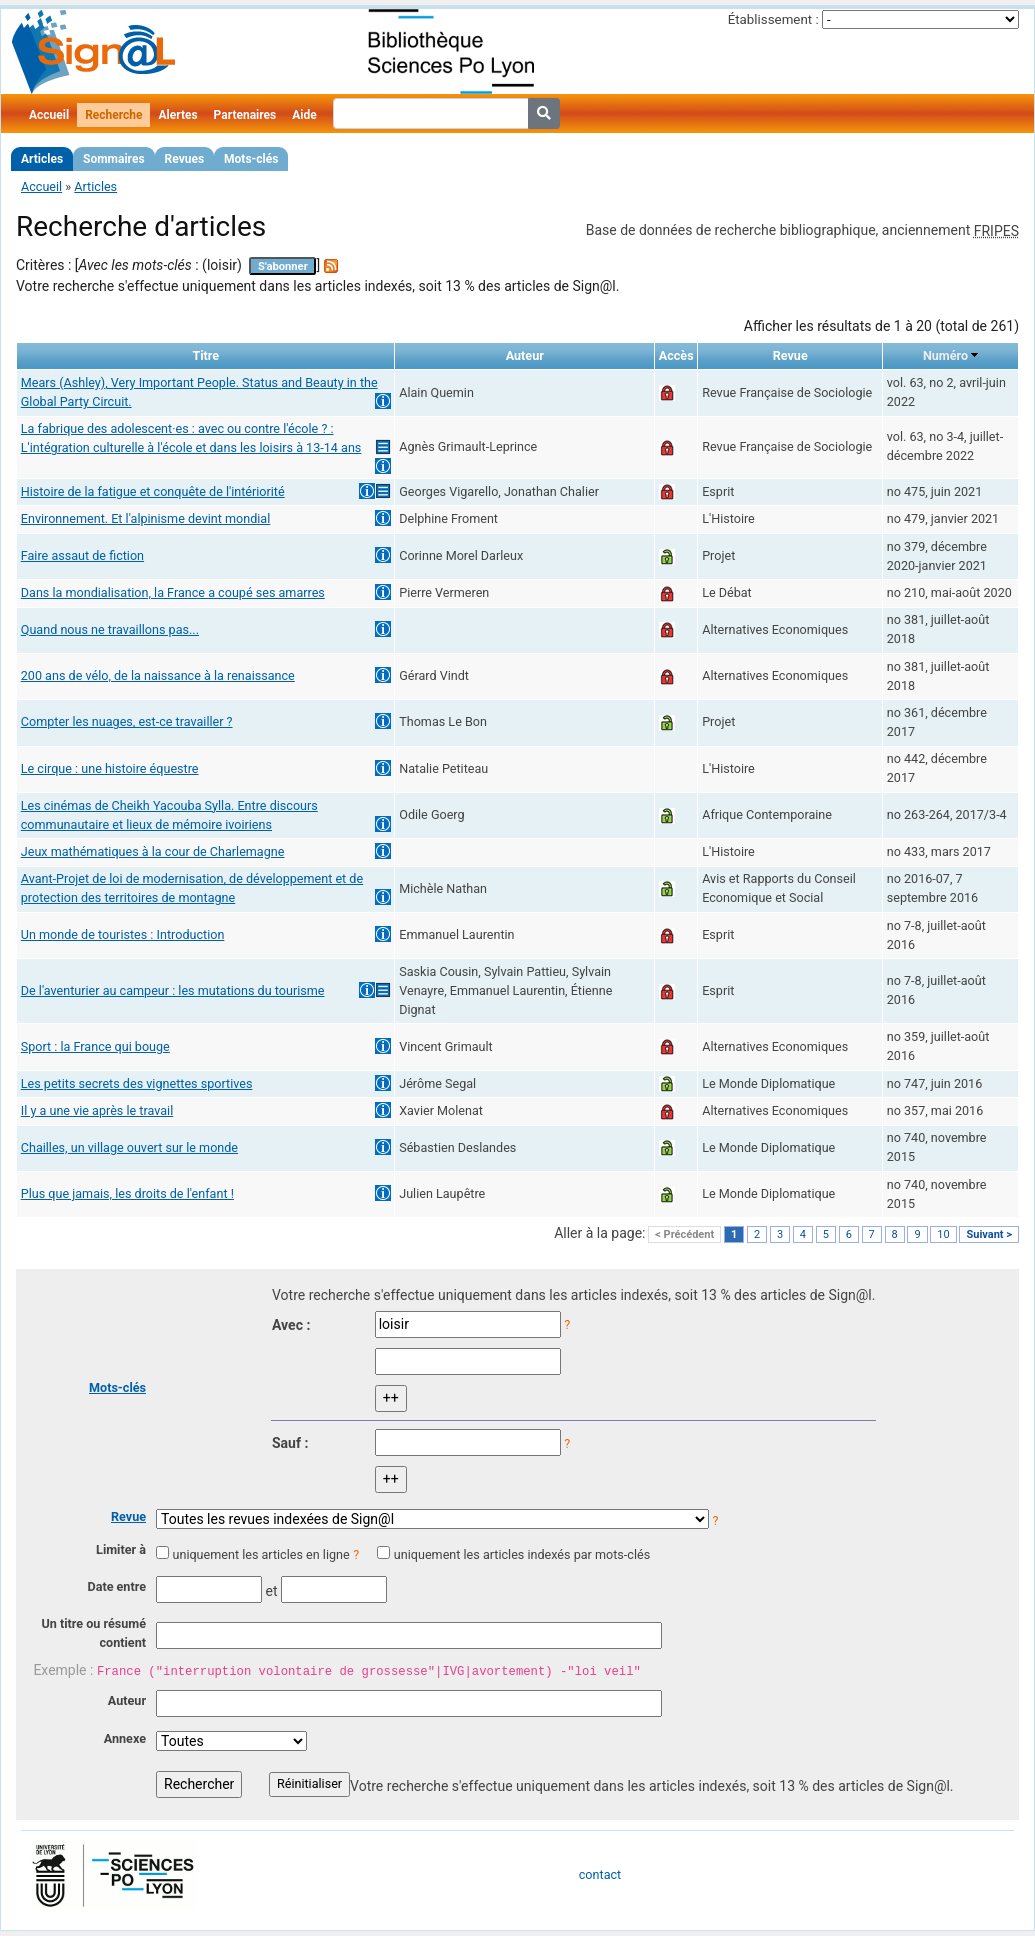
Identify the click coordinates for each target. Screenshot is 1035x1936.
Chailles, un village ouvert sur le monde (129, 1147)
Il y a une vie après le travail (97, 1110)
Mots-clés (251, 159)
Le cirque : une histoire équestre (110, 768)
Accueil (49, 115)
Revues (185, 159)
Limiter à (121, 1549)
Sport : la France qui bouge (95, 1046)
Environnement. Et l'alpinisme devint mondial (146, 518)
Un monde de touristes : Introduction (123, 934)
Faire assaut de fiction (82, 555)
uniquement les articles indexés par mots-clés (522, 1554)
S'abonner (283, 266)
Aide (304, 115)
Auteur (127, 1700)
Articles (42, 159)
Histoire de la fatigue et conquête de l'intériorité (153, 491)
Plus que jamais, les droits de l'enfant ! (127, 1193)
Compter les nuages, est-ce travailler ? (127, 721)
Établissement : (773, 19)
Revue (128, 1516)
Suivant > (989, 1234)
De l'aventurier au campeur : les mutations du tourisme (173, 990)
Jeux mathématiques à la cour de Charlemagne (153, 851)
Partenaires (245, 115)
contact (600, 1874)
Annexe (125, 1738)
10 (943, 1234)
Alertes (177, 115)
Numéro (945, 355)
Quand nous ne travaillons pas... (110, 629)
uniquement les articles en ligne (260, 1554)
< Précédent (684, 1234)
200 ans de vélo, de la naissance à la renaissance (158, 675)
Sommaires (113, 159)
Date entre (116, 1586)
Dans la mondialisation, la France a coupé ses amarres (173, 592)
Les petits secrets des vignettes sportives (137, 1083)
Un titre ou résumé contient (93, 1633)
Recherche (113, 115)
